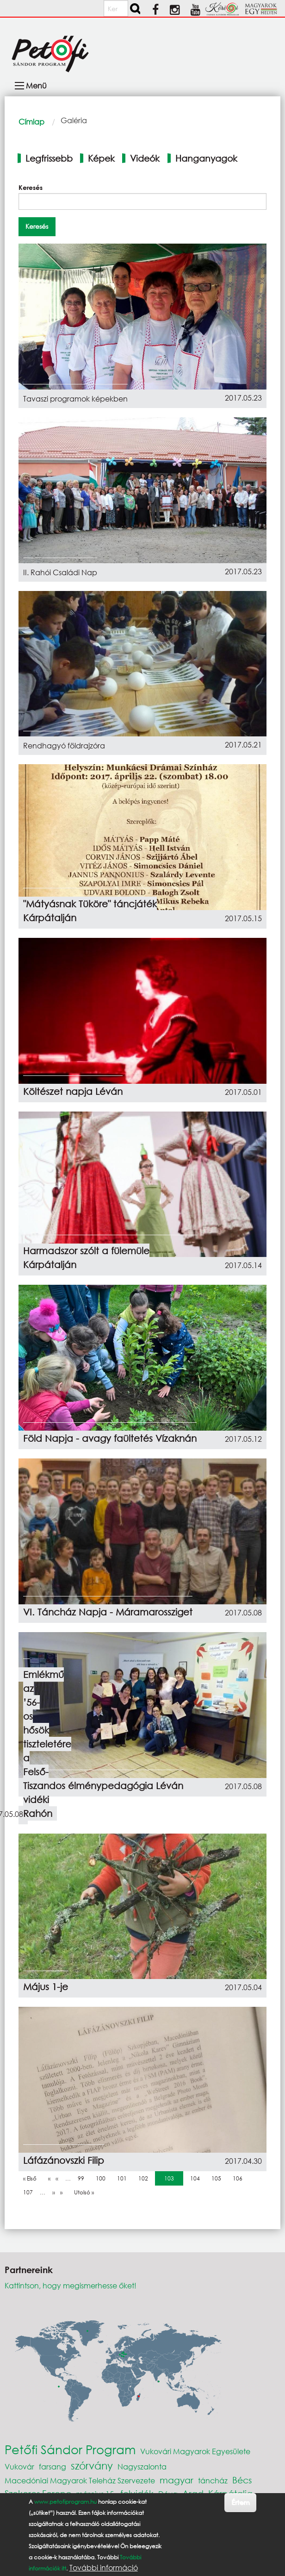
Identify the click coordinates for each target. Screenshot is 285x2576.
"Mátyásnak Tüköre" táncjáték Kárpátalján (90, 910)
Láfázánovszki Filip (63, 2160)
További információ (103, 2567)
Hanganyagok (206, 158)
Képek (101, 158)
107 (30, 2192)
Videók (145, 158)
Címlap (31, 121)
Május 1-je (45, 1986)
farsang (52, 2466)
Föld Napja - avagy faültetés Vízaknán (110, 1438)
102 (145, 2178)
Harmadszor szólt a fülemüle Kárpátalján (86, 1257)
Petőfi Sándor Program (70, 2449)
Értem (240, 2502)
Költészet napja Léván (73, 1091)
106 (240, 2178)
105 (218, 2178)
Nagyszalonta (142, 2466)
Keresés (31, 187)
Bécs (242, 2480)
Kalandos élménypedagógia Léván (103, 1785)
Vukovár (19, 2466)
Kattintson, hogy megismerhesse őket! (70, 2285)
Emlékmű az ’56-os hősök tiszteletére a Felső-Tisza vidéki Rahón (47, 1744)
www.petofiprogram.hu (65, 2502)
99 (83, 2178)
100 (103, 2178)
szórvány (92, 2465)
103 (171, 2178)
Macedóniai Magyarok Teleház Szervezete (80, 2480)
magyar (176, 2480)
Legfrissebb (49, 158)
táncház (213, 2480)
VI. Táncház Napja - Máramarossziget (107, 1612)
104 (197, 2178)
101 (124, 2178)
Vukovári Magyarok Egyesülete (195, 2451)
